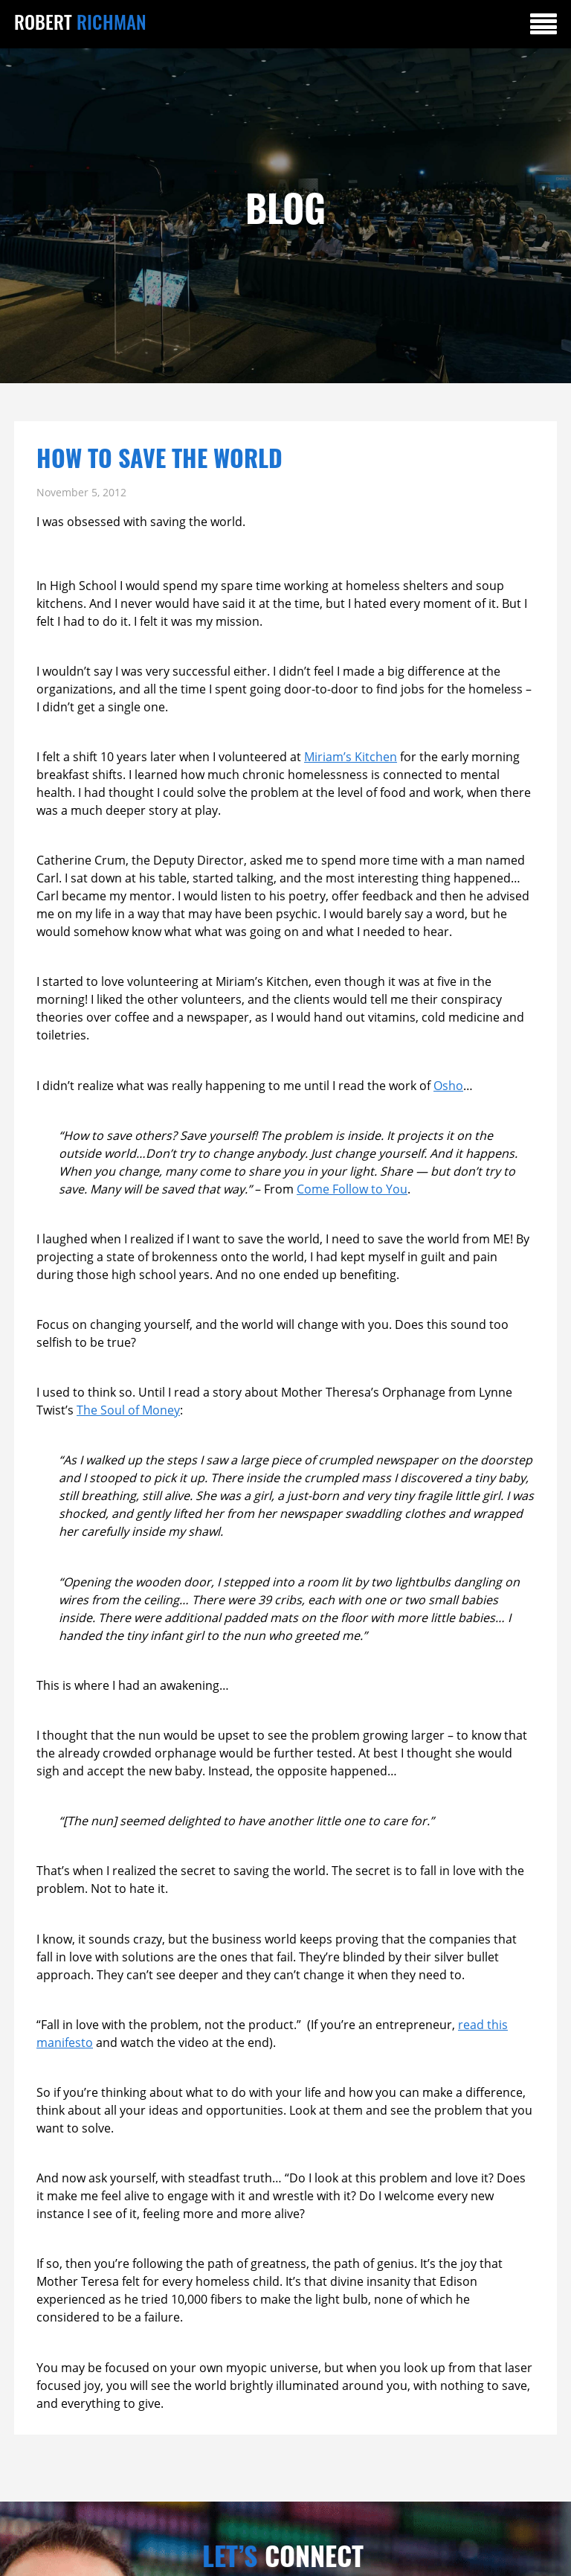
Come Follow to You (352, 1189)
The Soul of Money (128, 1410)
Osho (448, 1085)
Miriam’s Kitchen (350, 757)
